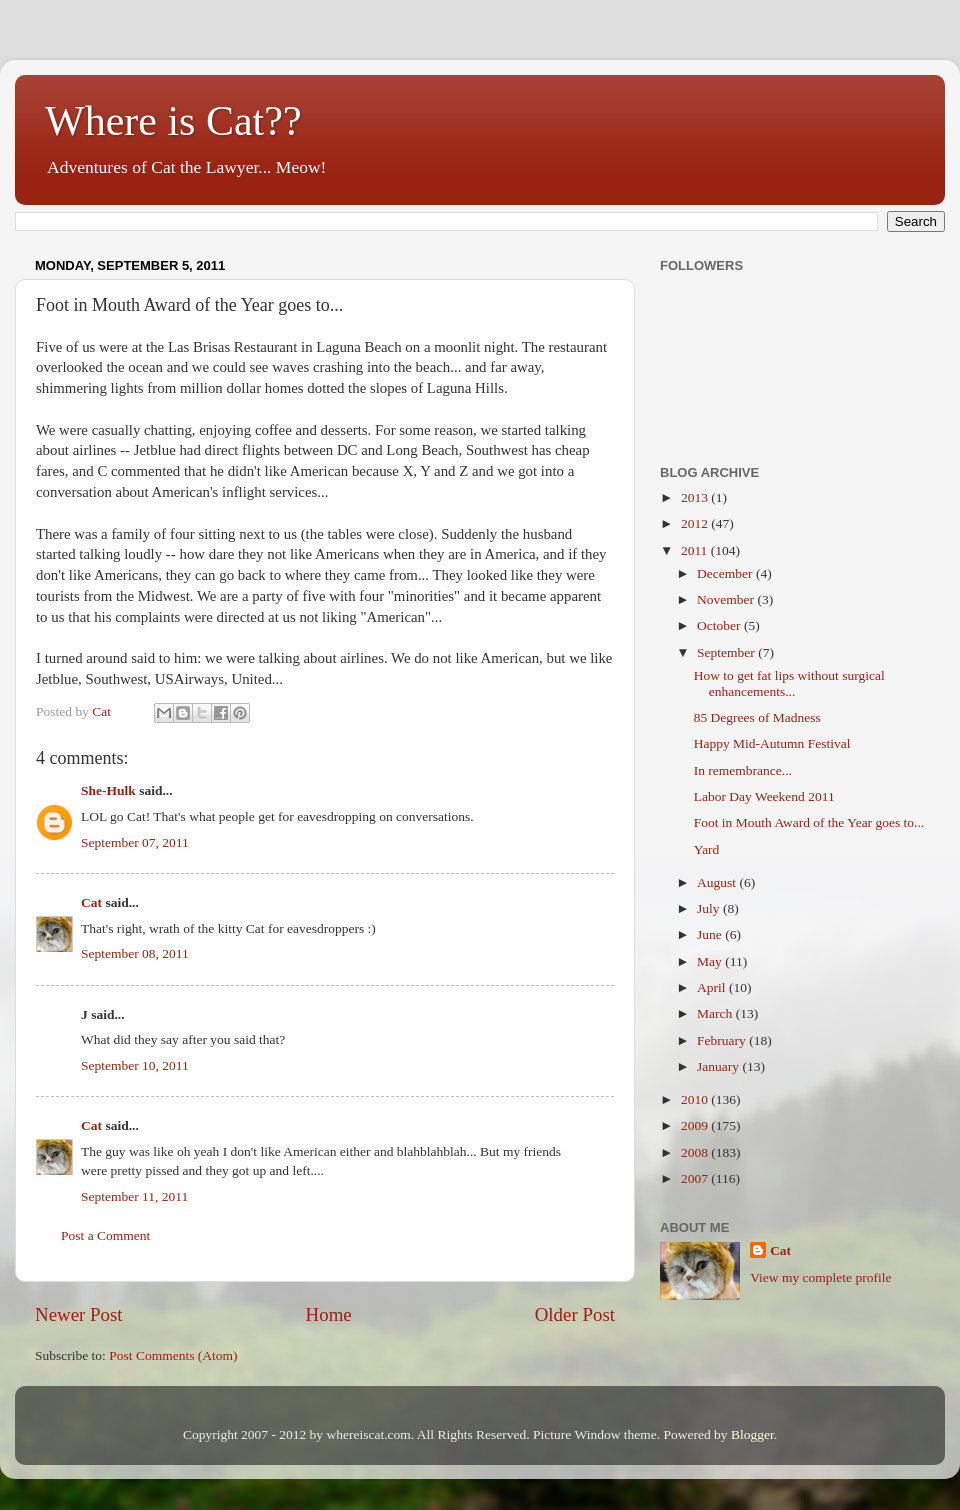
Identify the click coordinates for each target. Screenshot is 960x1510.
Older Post (575, 1314)
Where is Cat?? (173, 121)
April (713, 987)
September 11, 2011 (134, 1196)
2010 (696, 1099)
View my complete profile (820, 1277)
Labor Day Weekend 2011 (764, 796)
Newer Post (79, 1314)
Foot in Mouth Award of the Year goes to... (809, 822)
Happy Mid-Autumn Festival (772, 743)
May (711, 961)
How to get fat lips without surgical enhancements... (789, 683)
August (718, 882)
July (710, 908)
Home (329, 1314)
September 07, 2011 (135, 842)
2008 (696, 1152)
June (711, 934)
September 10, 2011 (135, 1065)
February (723, 1040)
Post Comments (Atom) (173, 1355)
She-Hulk (108, 790)
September (727, 652)
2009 (696, 1125)
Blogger (752, 1434)
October (720, 625)
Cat (91, 902)
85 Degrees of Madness (757, 717)
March (716, 1013)
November (727, 599)
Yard (707, 849)
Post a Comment (105, 1235)
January (719, 1066)
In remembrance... (743, 770)
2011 (696, 550)
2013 (696, 497)
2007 (696, 1178)
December (726, 573)
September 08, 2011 (135, 953)
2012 (696, 523)
